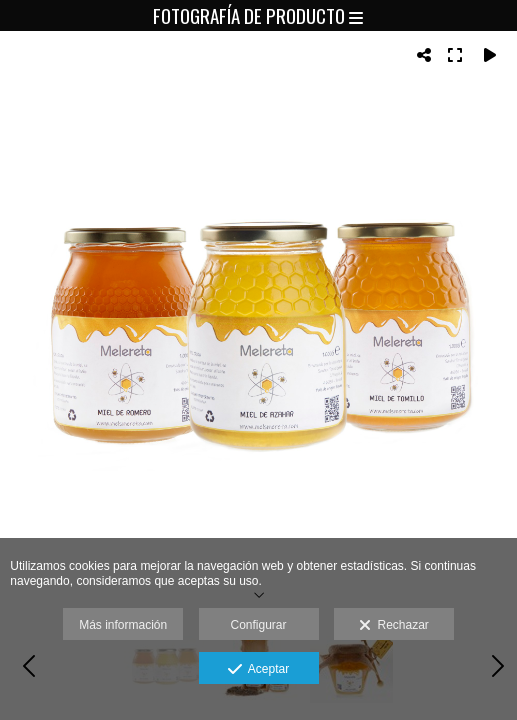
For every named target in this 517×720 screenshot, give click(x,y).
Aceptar (258, 670)
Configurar (258, 625)
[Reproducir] (490, 55)
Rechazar (394, 626)
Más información (123, 625)
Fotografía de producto (258, 15)
